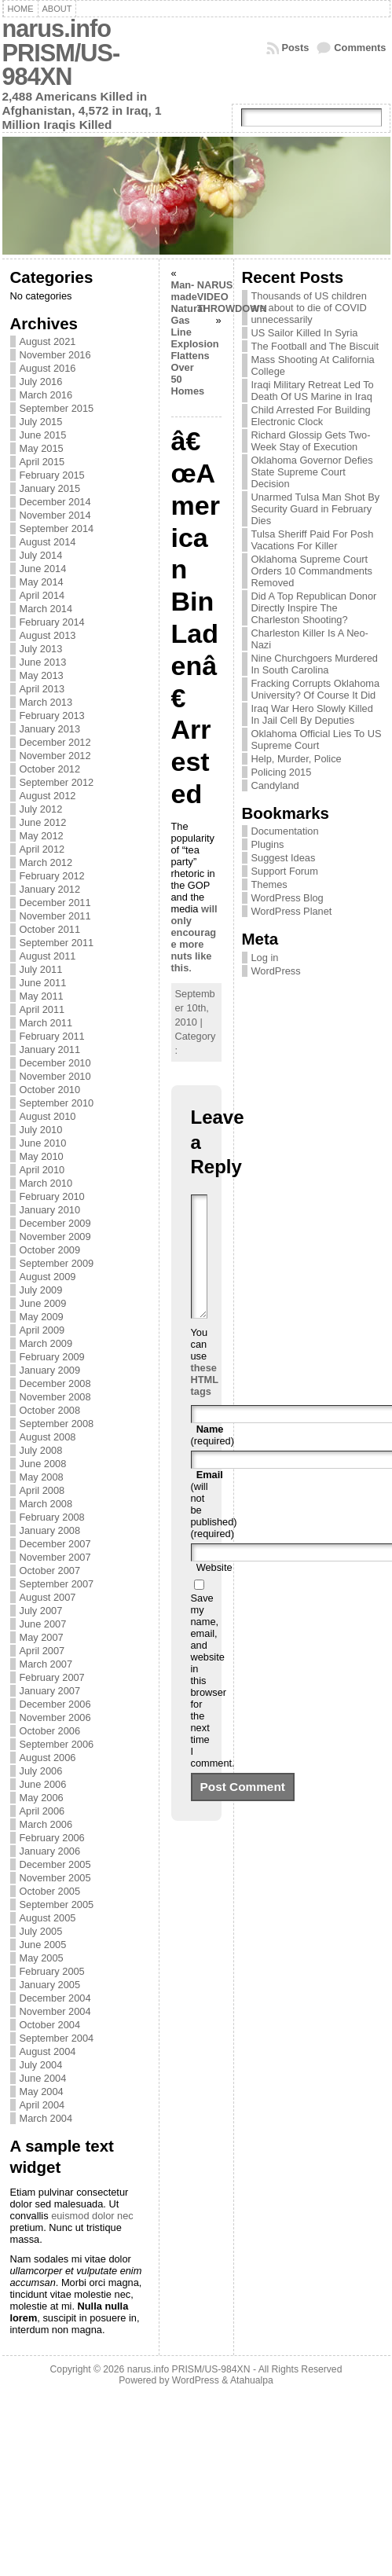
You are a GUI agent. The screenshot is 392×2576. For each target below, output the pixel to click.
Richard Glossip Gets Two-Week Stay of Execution (311, 441)
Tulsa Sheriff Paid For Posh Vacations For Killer (312, 540)
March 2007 (46, 1664)
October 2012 (50, 769)
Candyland (275, 785)
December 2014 (55, 502)
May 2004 (42, 2091)
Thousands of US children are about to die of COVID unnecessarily (309, 307)
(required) (212, 1458)
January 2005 (50, 1985)
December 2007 (55, 1544)
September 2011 (57, 943)
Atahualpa (251, 2380)
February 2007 (52, 1677)
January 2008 (50, 1530)
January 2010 (50, 1210)
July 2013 (41, 649)
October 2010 (50, 1089)
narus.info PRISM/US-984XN (61, 52)
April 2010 (42, 1170)
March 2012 (46, 862)
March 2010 (46, 1183)
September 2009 (57, 1263)
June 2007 (43, 1624)
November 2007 (55, 1557)
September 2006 (57, 1744)
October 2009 (50, 1250)
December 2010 (55, 1063)
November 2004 (55, 2011)
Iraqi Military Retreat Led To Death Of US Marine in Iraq (312, 390)
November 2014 (55, 515)
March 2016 (46, 395)
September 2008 (57, 1423)
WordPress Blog (287, 898)
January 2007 (50, 1691)
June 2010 (43, 1143)
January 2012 (50, 889)
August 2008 (48, 1437)
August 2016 (48, 368)
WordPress (276, 971)
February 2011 (52, 1036)
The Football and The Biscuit (315, 346)
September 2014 (57, 528)
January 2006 (50, 1851)
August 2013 (48, 635)
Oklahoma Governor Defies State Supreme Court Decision (312, 472)
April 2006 (42, 1811)
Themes (269, 884)
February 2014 (52, 622)
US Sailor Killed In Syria (304, 333)
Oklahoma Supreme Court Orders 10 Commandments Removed (311, 571)
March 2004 (46, 2118)
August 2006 (48, 1757)
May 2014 (42, 582)
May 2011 (42, 996)
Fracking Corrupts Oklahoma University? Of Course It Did (315, 689)
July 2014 (41, 555)
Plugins (267, 844)
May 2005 (42, 1958)
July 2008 (41, 1450)
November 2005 (55, 1878)
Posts (296, 47)
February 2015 (52, 475)
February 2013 (52, 715)
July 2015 (41, 421)
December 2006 (55, 1704)
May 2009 (42, 1317)
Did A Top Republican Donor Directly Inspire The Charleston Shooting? (314, 608)
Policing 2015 (281, 772)
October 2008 (50, 1410)
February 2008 (52, 1517)
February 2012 (52, 876)
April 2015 (42, 462)
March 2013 (46, 702)
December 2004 (55, 1998)
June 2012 (43, 822)
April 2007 (42, 1651)
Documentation (285, 831)
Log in (265, 957)
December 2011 (55, 902)
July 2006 (41, 1771)
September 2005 (57, 1904)
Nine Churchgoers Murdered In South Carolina (314, 664)
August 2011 (48, 956)
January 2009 (50, 1370)
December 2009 (55, 1223)
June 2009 (43, 1303)
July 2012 (41, 809)
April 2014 (42, 595)
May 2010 (42, 1156)
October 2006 (50, 1731)
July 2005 (41, 1931)
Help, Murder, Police (296, 759)
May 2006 (42, 1798)
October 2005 (50, 1891)
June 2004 (43, 2078)
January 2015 (50, 488)
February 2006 (52, 1838)
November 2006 (55, 1717)
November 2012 (55, 755)
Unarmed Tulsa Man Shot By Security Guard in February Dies (315, 509)
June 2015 (43, 435)
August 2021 (48, 341)
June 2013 (43, 662)
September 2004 (57, 2038)
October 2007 (50, 1570)
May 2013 (42, 675)
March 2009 (46, 1343)
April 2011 (42, 1009)
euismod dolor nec (92, 2216)
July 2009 (41, 1290)
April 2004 (42, 2105)
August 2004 (48, 2051)
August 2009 (48, 1276)
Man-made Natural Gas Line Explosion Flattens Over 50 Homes (195, 338)
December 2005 (55, 1864)
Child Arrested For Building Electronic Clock (311, 415)
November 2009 (55, 1236)
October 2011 (50, 929)
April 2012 (42, 849)
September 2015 (57, 408)
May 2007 (42, 1637)
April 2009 (42, 1330)
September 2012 (57, 782)
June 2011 (43, 983)
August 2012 (48, 796)
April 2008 (42, 1490)
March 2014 (46, 609)
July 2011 (41, 969)
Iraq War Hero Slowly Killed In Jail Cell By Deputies (312, 714)
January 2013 (50, 729)
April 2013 (42, 689)
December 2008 (55, 1383)
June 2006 (43, 1784)
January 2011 (50, 1049)
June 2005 (43, 1944)
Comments (360, 47)
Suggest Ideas (283, 858)
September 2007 (57, 1584)
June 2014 (43, 568)
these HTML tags (204, 1403)
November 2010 (55, 1076)
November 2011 (55, 916)
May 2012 (42, 836)
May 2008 (42, 1477)
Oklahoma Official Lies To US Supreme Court (316, 739)
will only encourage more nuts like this (194, 938)
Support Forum (284, 871)
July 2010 (41, 1130)
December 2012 (55, 742)
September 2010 (57, 1103)
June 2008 (43, 1464)
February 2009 (52, 1357)
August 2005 (48, 1918)
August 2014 (48, 542)
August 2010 (48, 1116)
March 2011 (46, 1023)
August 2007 (48, 1597)
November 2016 (55, 355)
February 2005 (52, 1971)
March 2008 (46, 1504)
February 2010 (52, 1196)
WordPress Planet (291, 911)
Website (214, 1591)
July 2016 (41, 381)
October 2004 (50, 2025)
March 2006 (46, 1824)
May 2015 (42, 448)
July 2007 (41, 1610)
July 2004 (41, 2065)
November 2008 (55, 1397)
